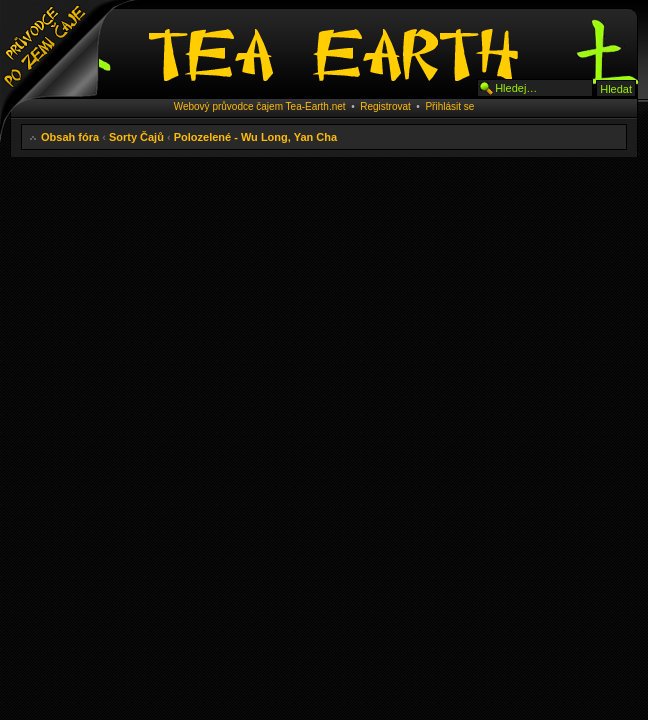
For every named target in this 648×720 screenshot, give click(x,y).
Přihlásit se (449, 106)
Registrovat (385, 106)
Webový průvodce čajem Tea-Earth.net (260, 106)
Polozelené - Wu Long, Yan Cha (255, 137)
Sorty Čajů (136, 137)
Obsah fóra (70, 137)
